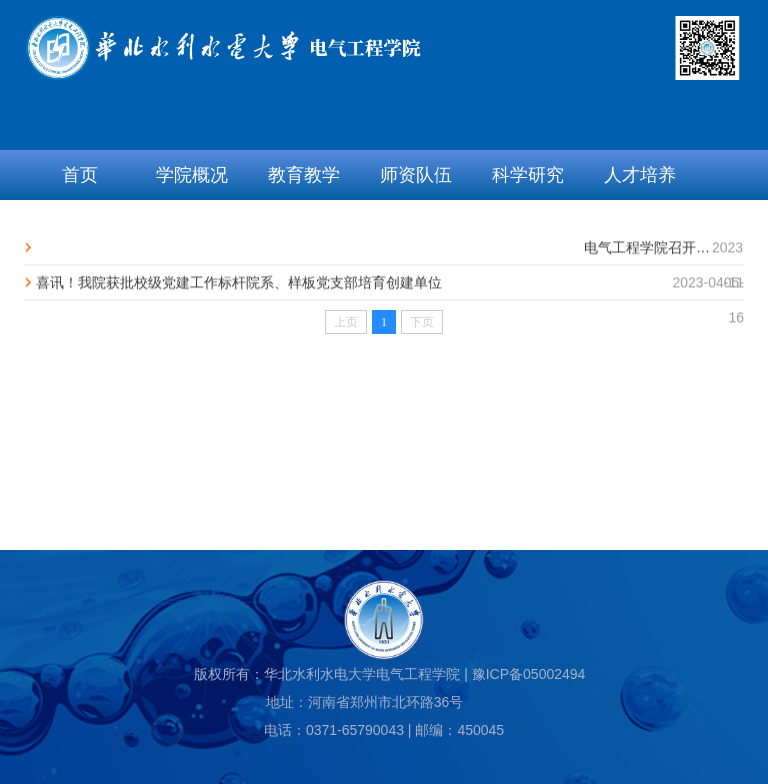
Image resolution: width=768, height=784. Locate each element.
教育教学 (304, 175)
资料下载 (528, 225)
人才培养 (640, 175)
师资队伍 (416, 175)
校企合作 (416, 225)
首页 (80, 175)
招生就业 (80, 225)
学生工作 (304, 225)
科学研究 (528, 175)
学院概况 (192, 175)
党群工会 (192, 225)
